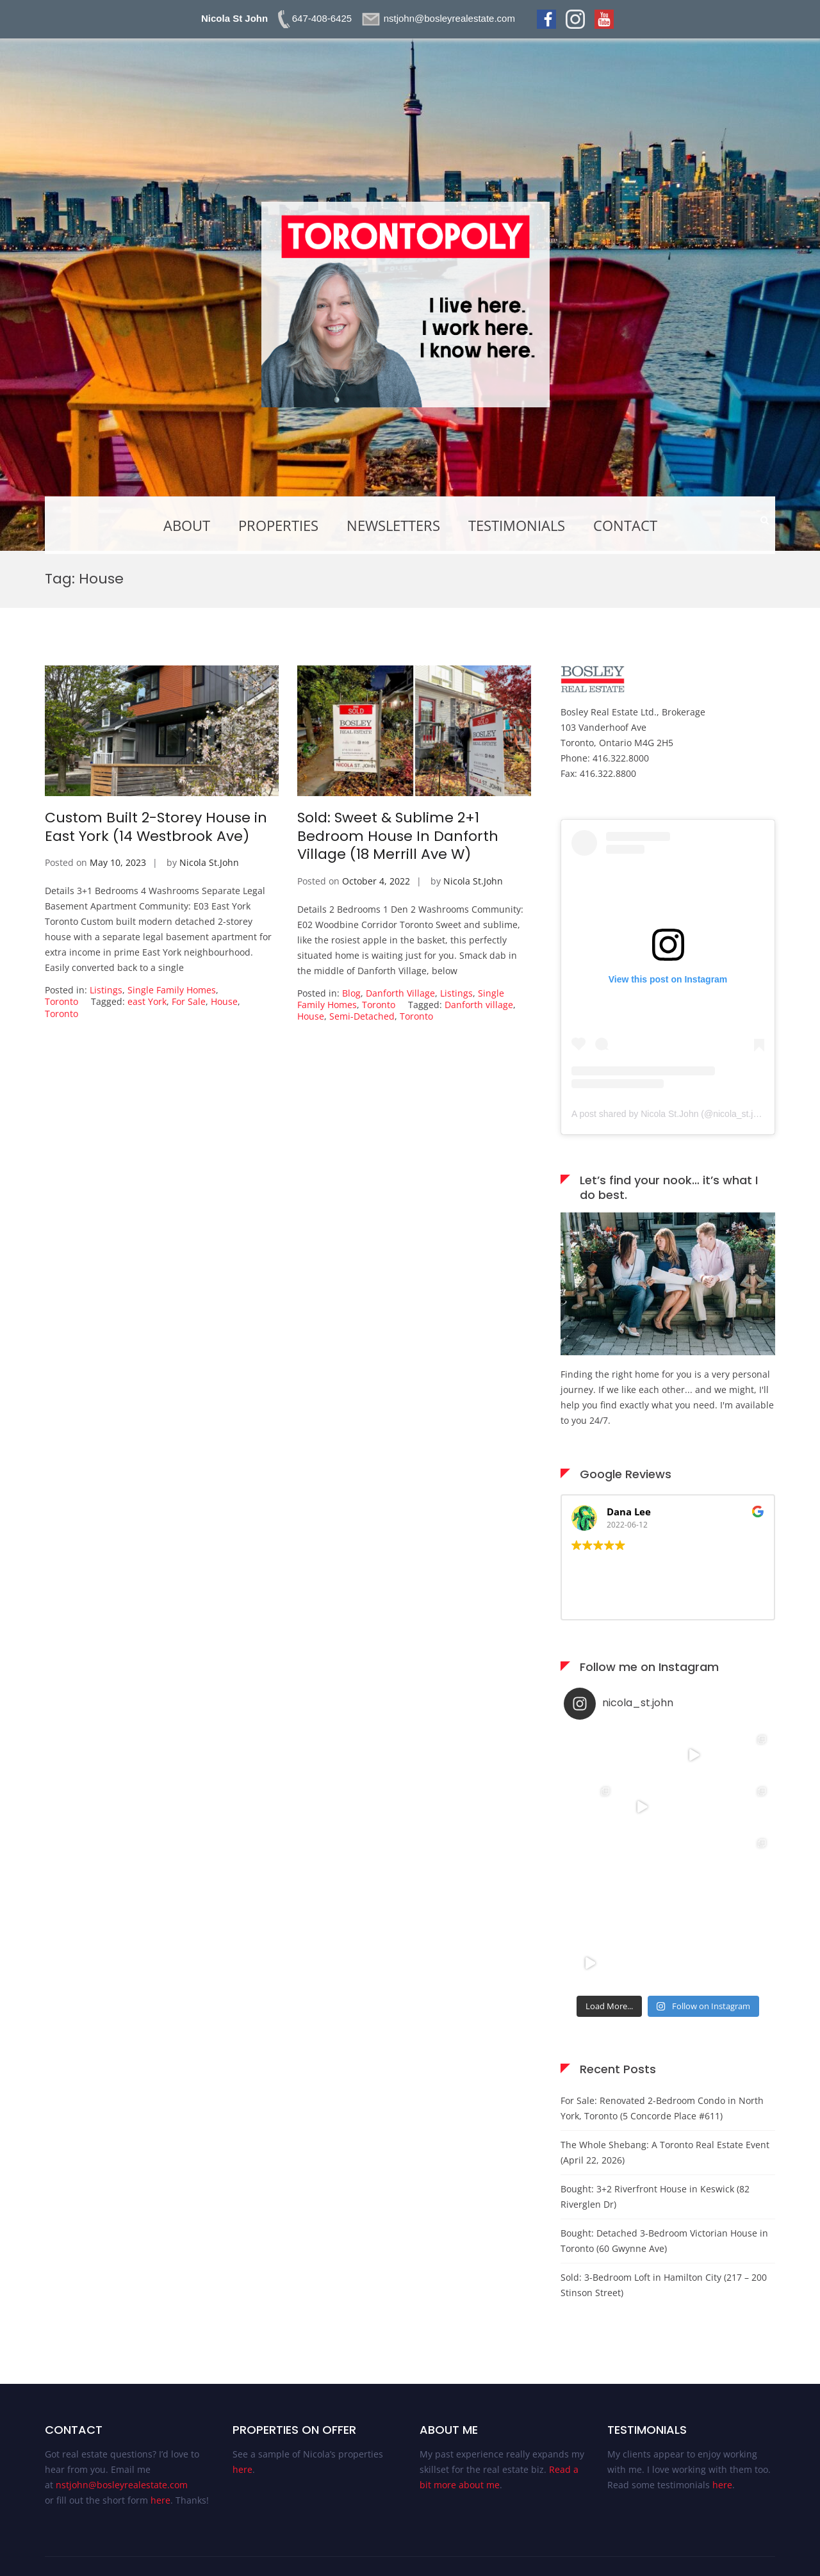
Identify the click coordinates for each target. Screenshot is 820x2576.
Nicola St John (234, 18)
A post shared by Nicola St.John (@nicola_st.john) (671, 1114)
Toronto (61, 1001)
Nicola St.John (209, 862)
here (160, 2500)
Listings (106, 990)
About (186, 525)
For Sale (189, 1001)
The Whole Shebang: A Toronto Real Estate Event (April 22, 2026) (665, 2152)
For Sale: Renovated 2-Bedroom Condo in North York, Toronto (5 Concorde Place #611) (662, 2108)
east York (147, 1001)
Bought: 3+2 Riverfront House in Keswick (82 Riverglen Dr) (655, 2196)
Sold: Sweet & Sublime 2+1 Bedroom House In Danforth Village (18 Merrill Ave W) (397, 836)
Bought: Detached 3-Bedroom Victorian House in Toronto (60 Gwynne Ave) (664, 2240)
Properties (278, 525)
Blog (351, 993)
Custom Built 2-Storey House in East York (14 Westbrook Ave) (156, 827)
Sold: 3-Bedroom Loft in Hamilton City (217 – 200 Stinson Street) (664, 2285)
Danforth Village (400, 993)
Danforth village (479, 1005)
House (224, 1001)
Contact (625, 525)
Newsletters (393, 525)
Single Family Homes (171, 990)
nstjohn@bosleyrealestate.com (122, 2485)
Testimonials (516, 525)
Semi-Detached (362, 1016)
